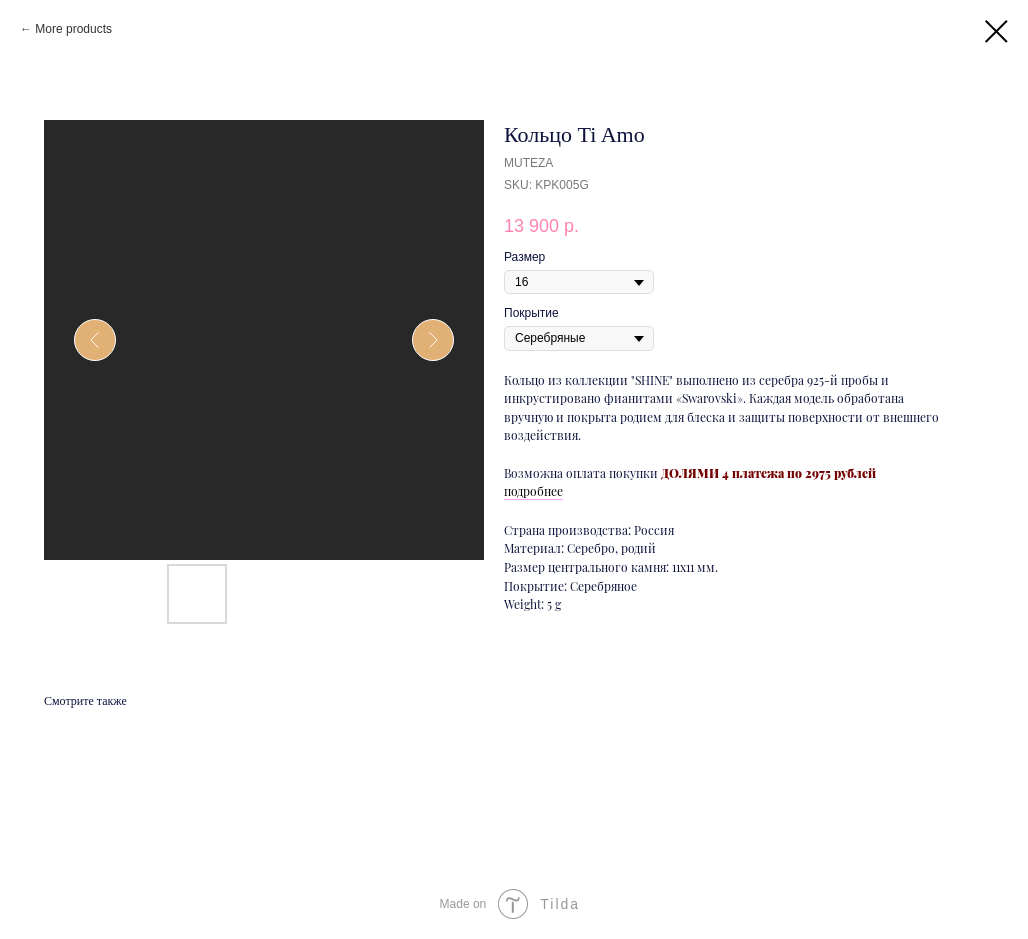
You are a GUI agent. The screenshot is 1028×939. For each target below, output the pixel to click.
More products (73, 29)
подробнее (533, 491)
